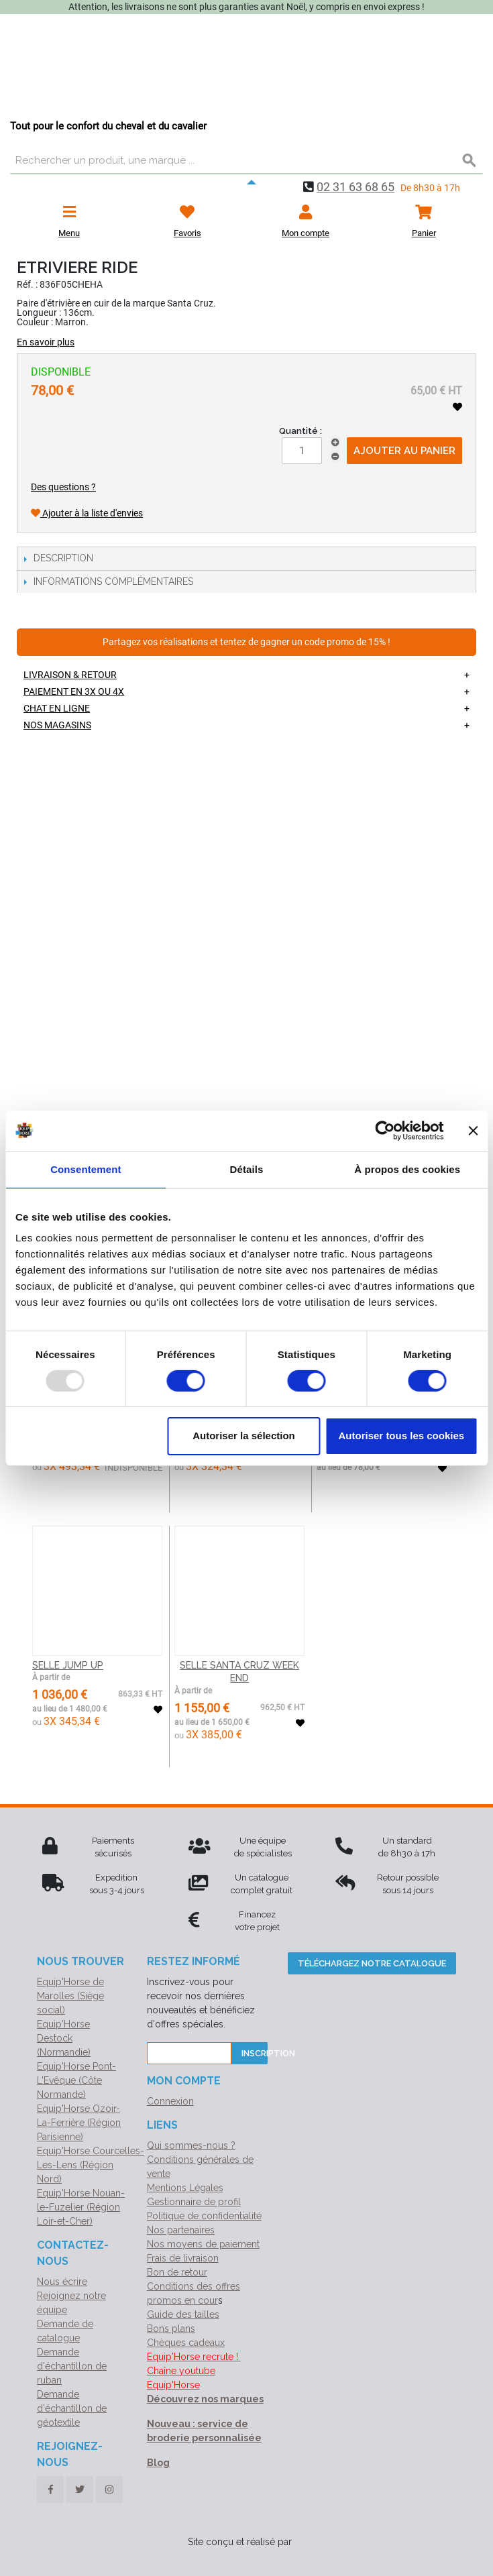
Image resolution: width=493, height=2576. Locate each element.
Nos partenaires (181, 2230)
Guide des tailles (183, 2314)
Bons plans (171, 2328)
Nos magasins (57, 725)
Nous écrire (62, 2281)
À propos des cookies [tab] (407, 1168)
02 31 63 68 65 (355, 187)
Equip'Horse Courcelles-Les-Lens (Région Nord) (90, 2164)
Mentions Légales (185, 2187)
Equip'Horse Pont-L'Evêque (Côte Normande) (76, 2080)
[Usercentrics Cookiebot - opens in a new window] (384, 1130)
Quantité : (300, 431)
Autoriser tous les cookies (402, 1435)
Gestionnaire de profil (194, 2201)
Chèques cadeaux (186, 2342)
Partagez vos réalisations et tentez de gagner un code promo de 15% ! (246, 642)
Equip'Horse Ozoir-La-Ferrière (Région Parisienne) (79, 2122)
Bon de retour (177, 2272)
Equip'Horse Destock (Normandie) (64, 2038)
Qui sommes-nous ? (191, 2145)
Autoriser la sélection (244, 1435)
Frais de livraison (183, 2258)
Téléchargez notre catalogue (372, 1963)
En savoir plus (45, 342)
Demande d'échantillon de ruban (72, 2366)
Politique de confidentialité (204, 2215)
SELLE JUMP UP (67, 1665)
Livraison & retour (70, 674)
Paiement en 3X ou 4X (73, 691)
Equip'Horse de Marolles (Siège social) (70, 1995)
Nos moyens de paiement (203, 2244)
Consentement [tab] (85, 1168)
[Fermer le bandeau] (473, 1130)
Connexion (170, 2101)
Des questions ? (63, 487)
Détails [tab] (247, 1168)
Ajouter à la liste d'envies (87, 513)
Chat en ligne (56, 708)
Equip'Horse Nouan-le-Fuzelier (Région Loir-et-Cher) (81, 2207)
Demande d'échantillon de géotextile (72, 2408)
